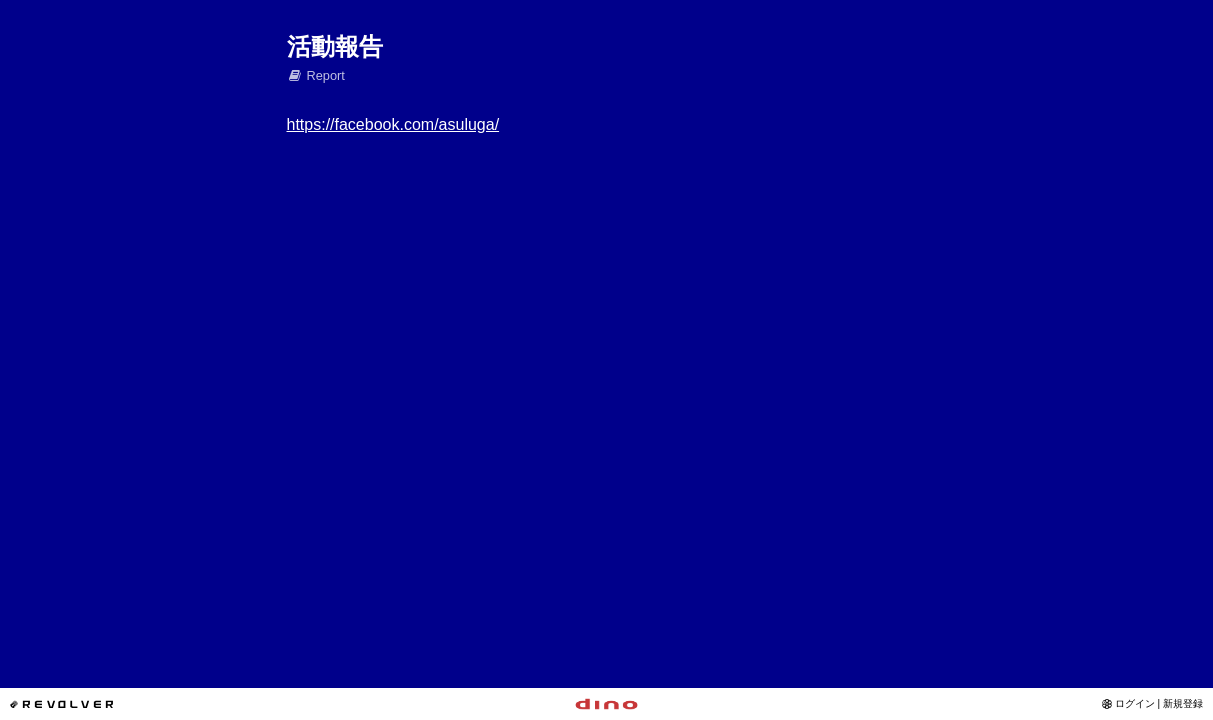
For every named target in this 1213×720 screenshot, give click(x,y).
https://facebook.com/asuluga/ (393, 124)
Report (316, 75)
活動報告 (335, 46)
